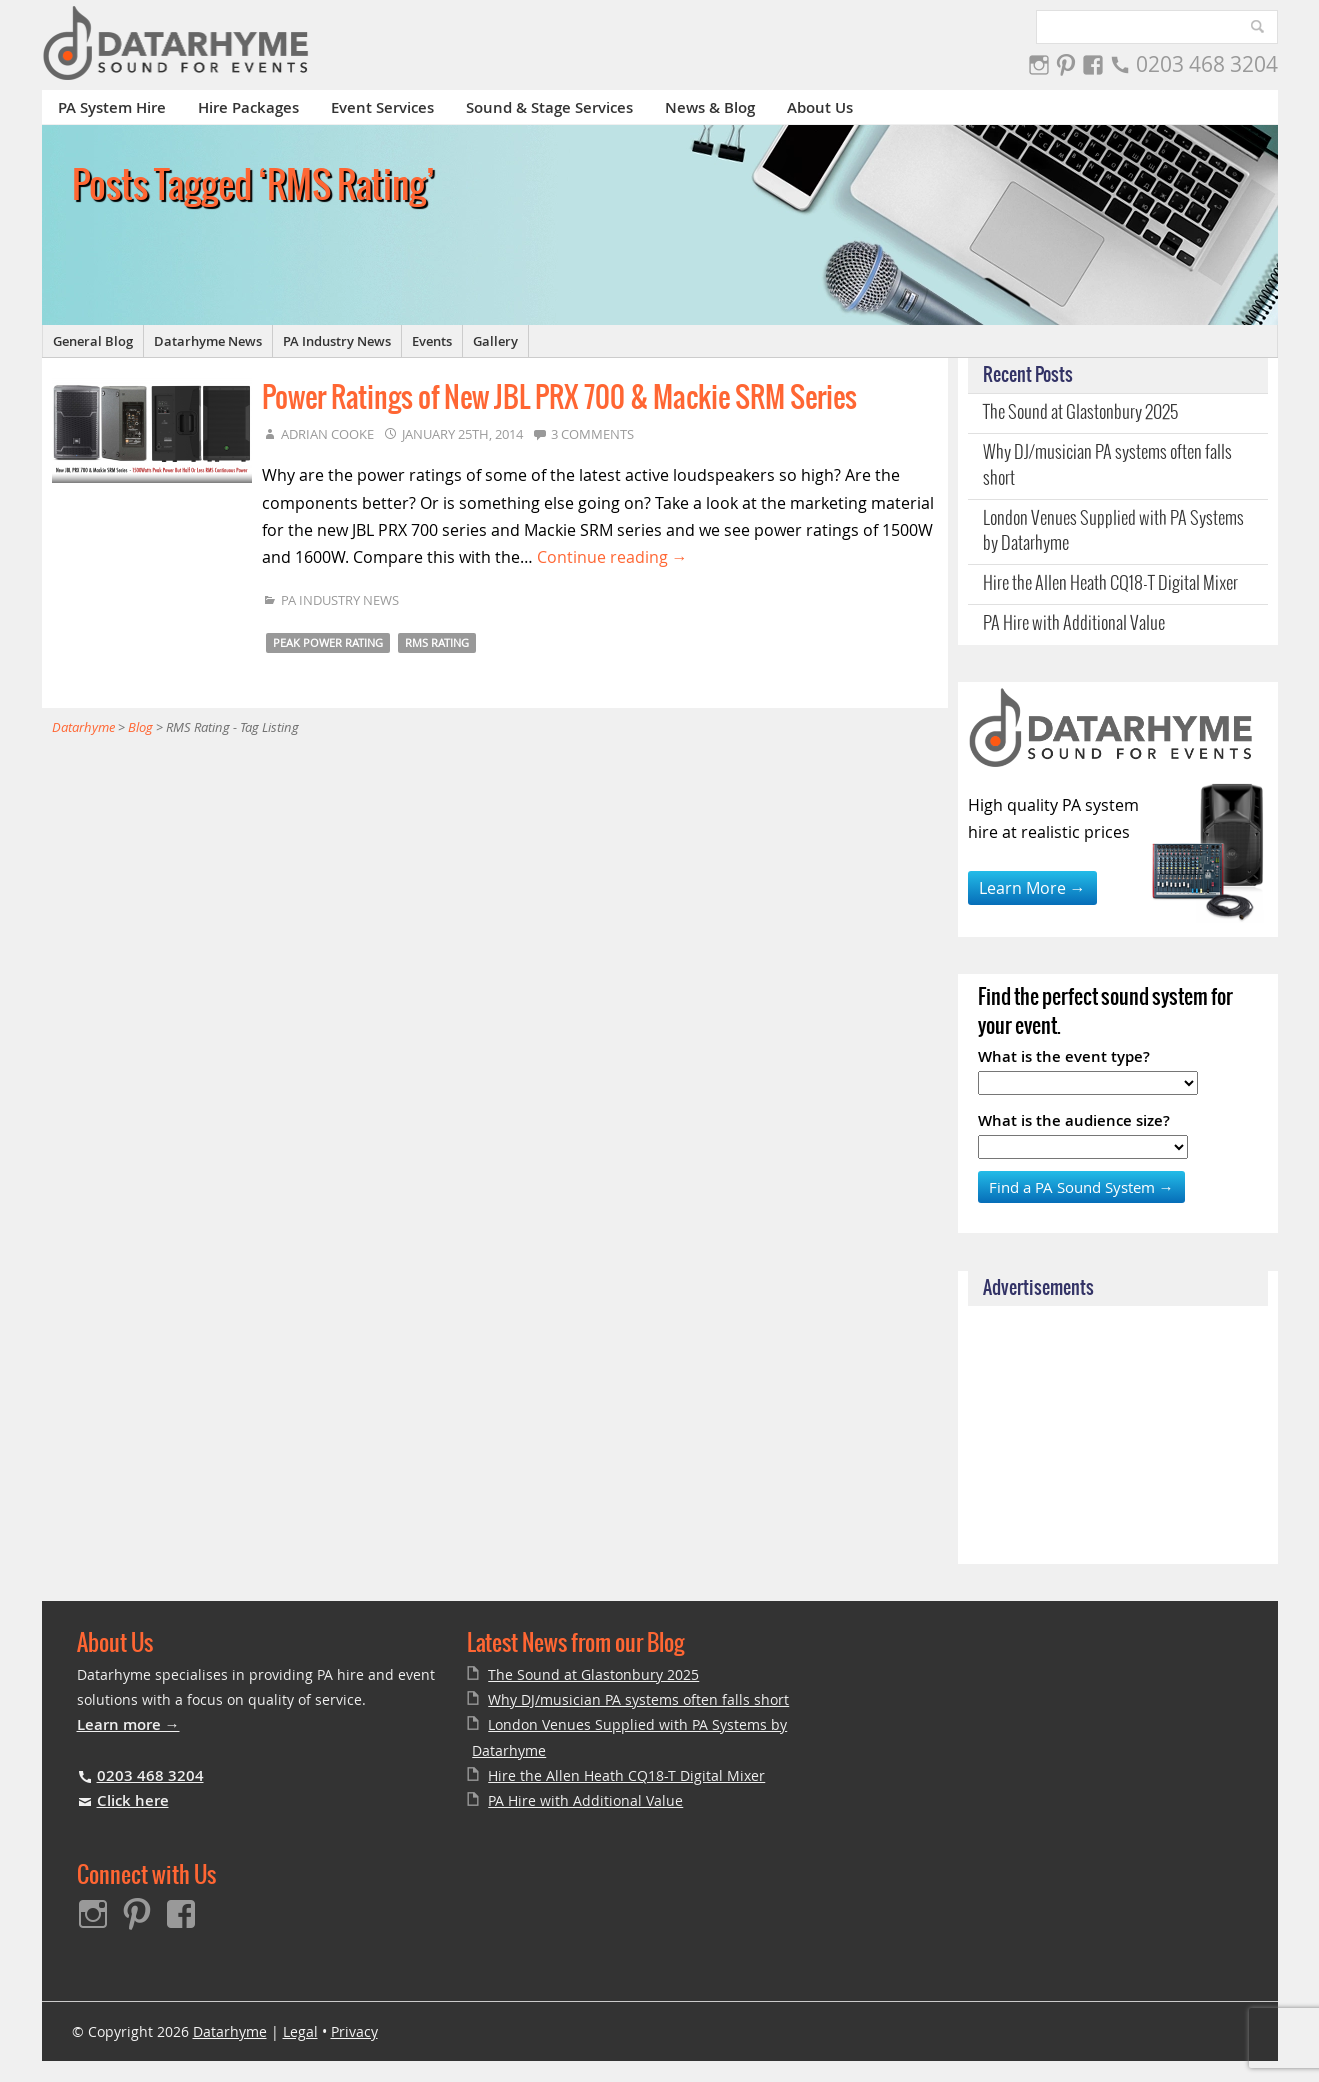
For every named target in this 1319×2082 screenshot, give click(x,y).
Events (432, 341)
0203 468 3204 (1207, 64)
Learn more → (128, 1724)
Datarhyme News (208, 341)
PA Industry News (337, 341)
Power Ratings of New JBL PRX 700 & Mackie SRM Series (559, 399)
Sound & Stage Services (549, 107)
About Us (820, 107)
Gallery (495, 341)
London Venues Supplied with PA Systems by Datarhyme (1113, 531)
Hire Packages (248, 107)
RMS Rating (437, 642)
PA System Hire (112, 107)
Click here (133, 1800)
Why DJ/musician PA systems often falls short (1107, 465)
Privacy (354, 2031)
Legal (300, 2031)
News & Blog (710, 107)
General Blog (93, 341)
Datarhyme (230, 2031)
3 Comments (592, 434)
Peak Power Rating (328, 642)
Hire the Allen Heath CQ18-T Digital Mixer (1110, 584)
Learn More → (1032, 888)
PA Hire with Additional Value (1074, 624)
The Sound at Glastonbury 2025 (1080, 413)
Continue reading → (612, 557)
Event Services (382, 107)
